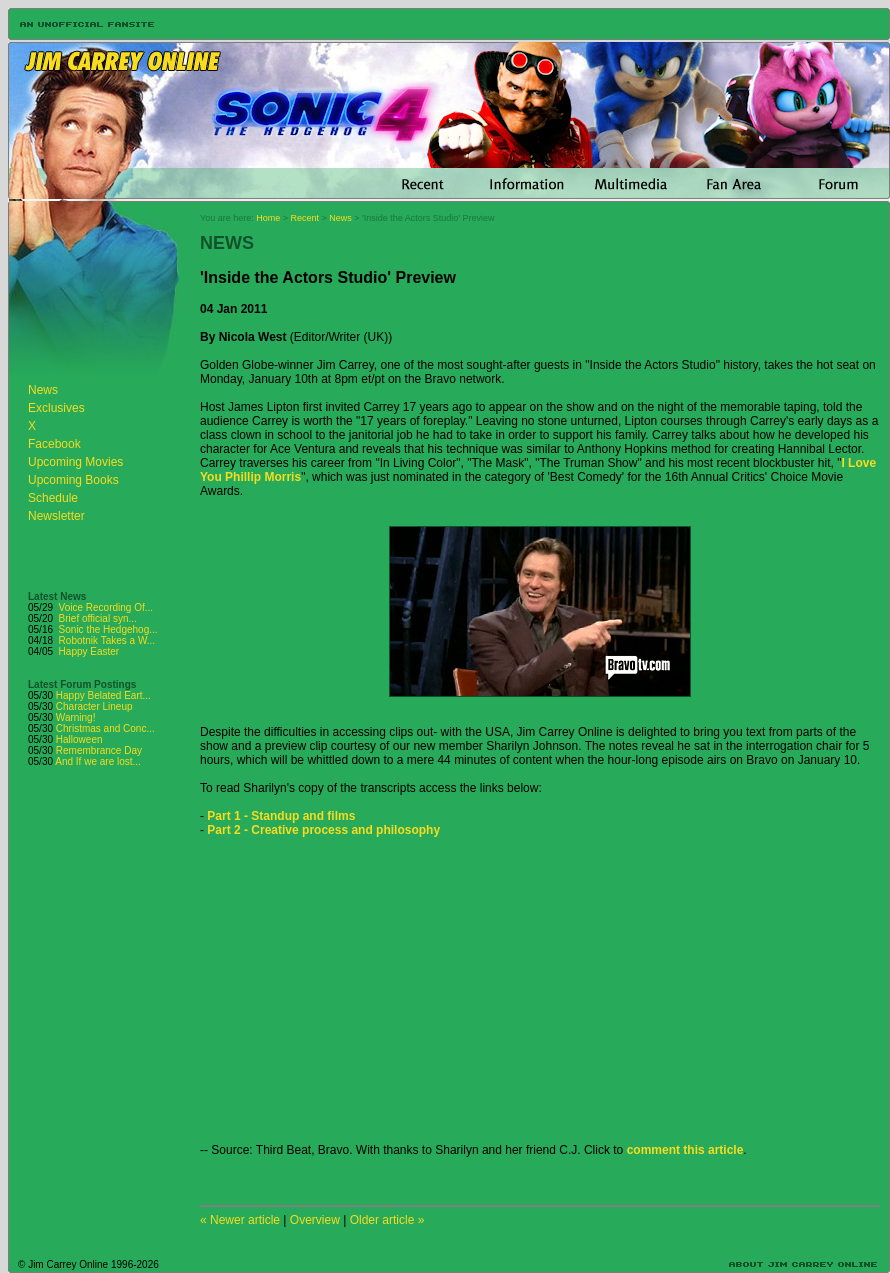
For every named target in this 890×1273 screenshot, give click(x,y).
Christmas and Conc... (105, 728)
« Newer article (240, 1220)
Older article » (387, 1220)
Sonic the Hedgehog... (108, 629)
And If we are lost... (98, 761)
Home (268, 218)
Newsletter (56, 516)
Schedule (53, 498)
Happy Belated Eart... (103, 695)
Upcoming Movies (75, 462)
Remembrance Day (99, 750)
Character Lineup (94, 706)
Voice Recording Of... (106, 607)
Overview (315, 1220)
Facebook (54, 444)
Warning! (76, 717)
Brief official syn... (98, 618)
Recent (305, 218)
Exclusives (56, 408)
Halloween (79, 739)
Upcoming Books (73, 480)
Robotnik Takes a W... (107, 640)
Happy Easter (89, 651)
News (43, 390)
